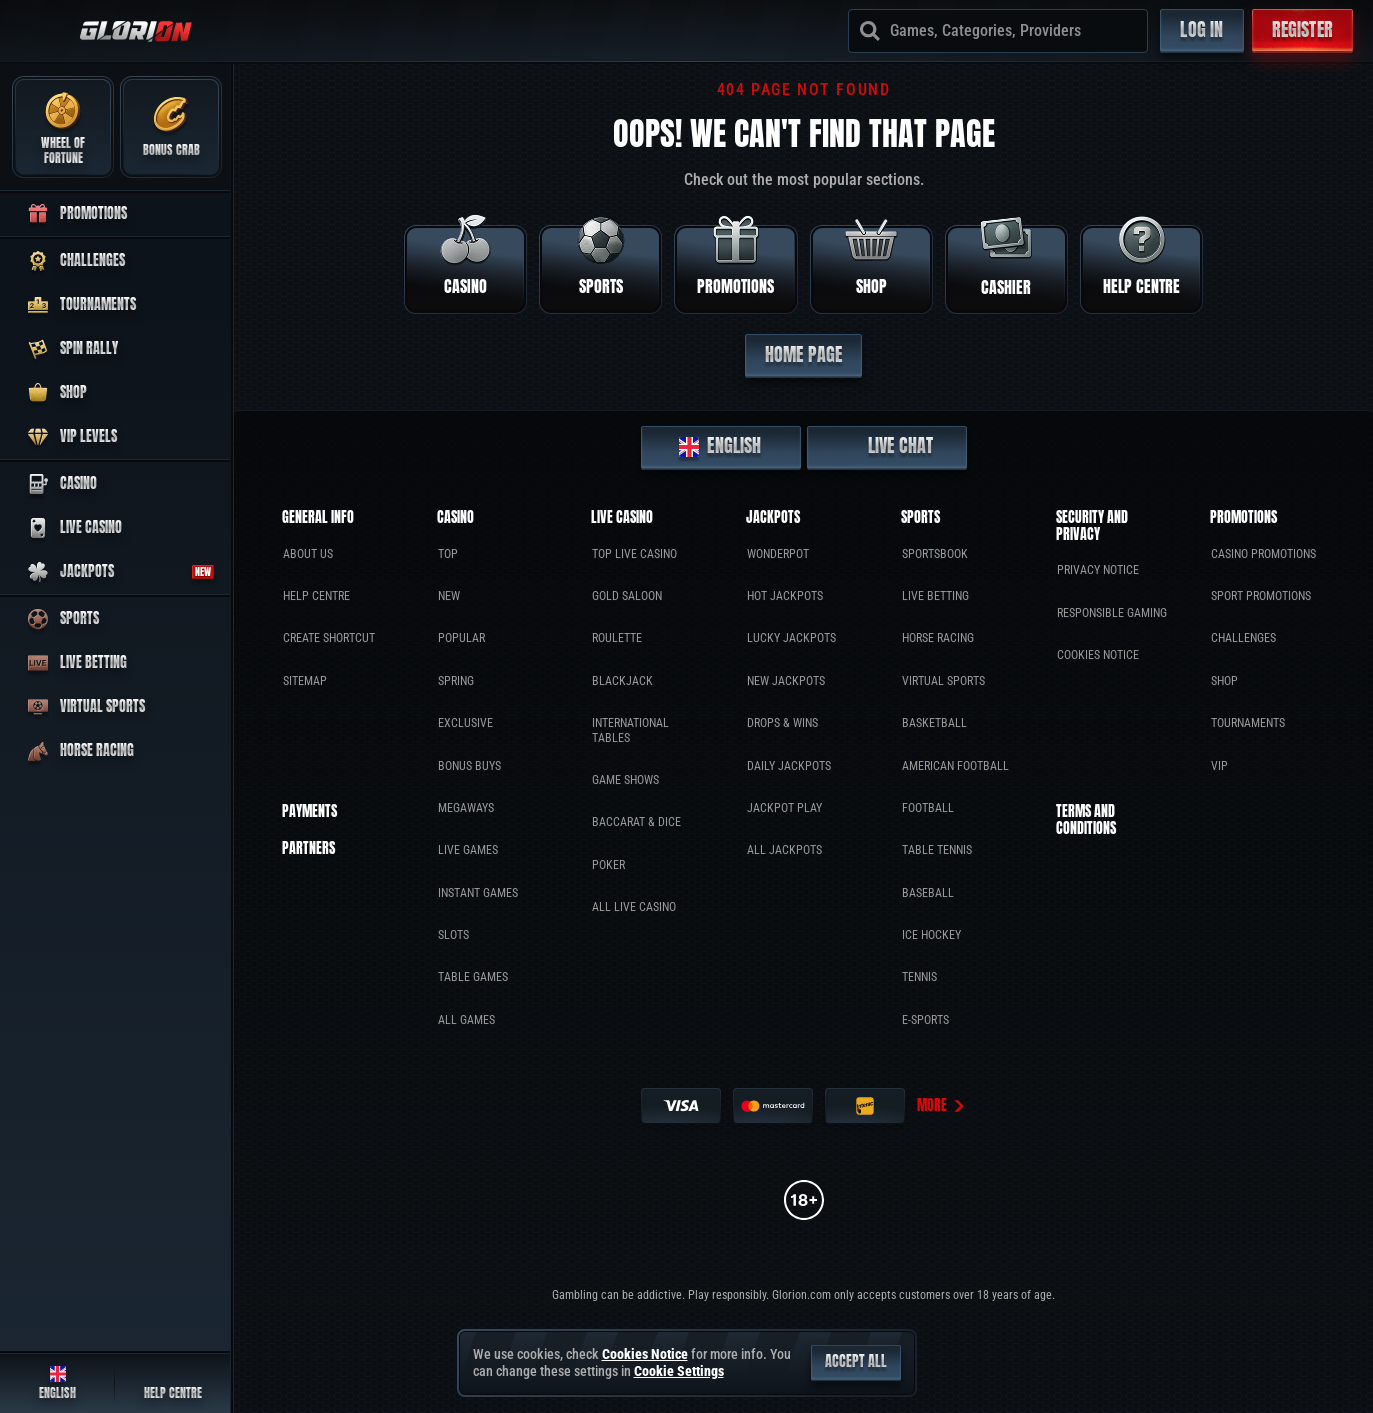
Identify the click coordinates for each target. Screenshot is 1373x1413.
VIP (1219, 766)
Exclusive (465, 723)
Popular (461, 638)
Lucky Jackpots (791, 638)
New (449, 596)
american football (955, 766)
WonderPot (778, 554)
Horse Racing (938, 638)
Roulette (617, 638)
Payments (309, 812)
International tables (630, 730)
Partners (308, 849)
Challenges (1243, 638)
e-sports (925, 1020)
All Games (466, 1020)
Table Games (473, 977)
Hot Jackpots (785, 596)
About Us (308, 554)
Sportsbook (935, 554)
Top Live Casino (634, 554)
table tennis (937, 850)
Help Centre (316, 596)
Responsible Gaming (1112, 613)
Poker (608, 865)
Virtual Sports (943, 681)
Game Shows (625, 780)
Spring (456, 681)
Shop (1224, 681)
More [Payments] (942, 1105)
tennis (919, 977)
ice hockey (931, 935)
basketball (934, 723)
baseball (928, 893)
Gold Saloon (627, 596)
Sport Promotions (1261, 596)
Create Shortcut (329, 638)
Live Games (468, 850)
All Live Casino (634, 907)
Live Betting (935, 596)
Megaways (466, 808)
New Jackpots (786, 681)
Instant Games (478, 893)
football (928, 808)
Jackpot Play (784, 808)
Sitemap (305, 681)
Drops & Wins (782, 723)
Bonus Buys (469, 766)
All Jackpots (784, 850)
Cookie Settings (679, 1371)
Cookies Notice (1098, 655)
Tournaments (1248, 723)
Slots (453, 935)
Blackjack (622, 681)
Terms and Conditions (1086, 821)
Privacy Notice (1098, 570)
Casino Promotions (1263, 554)
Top (448, 554)
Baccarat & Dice (636, 822)
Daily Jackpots (789, 766)
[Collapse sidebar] (42, 31)
